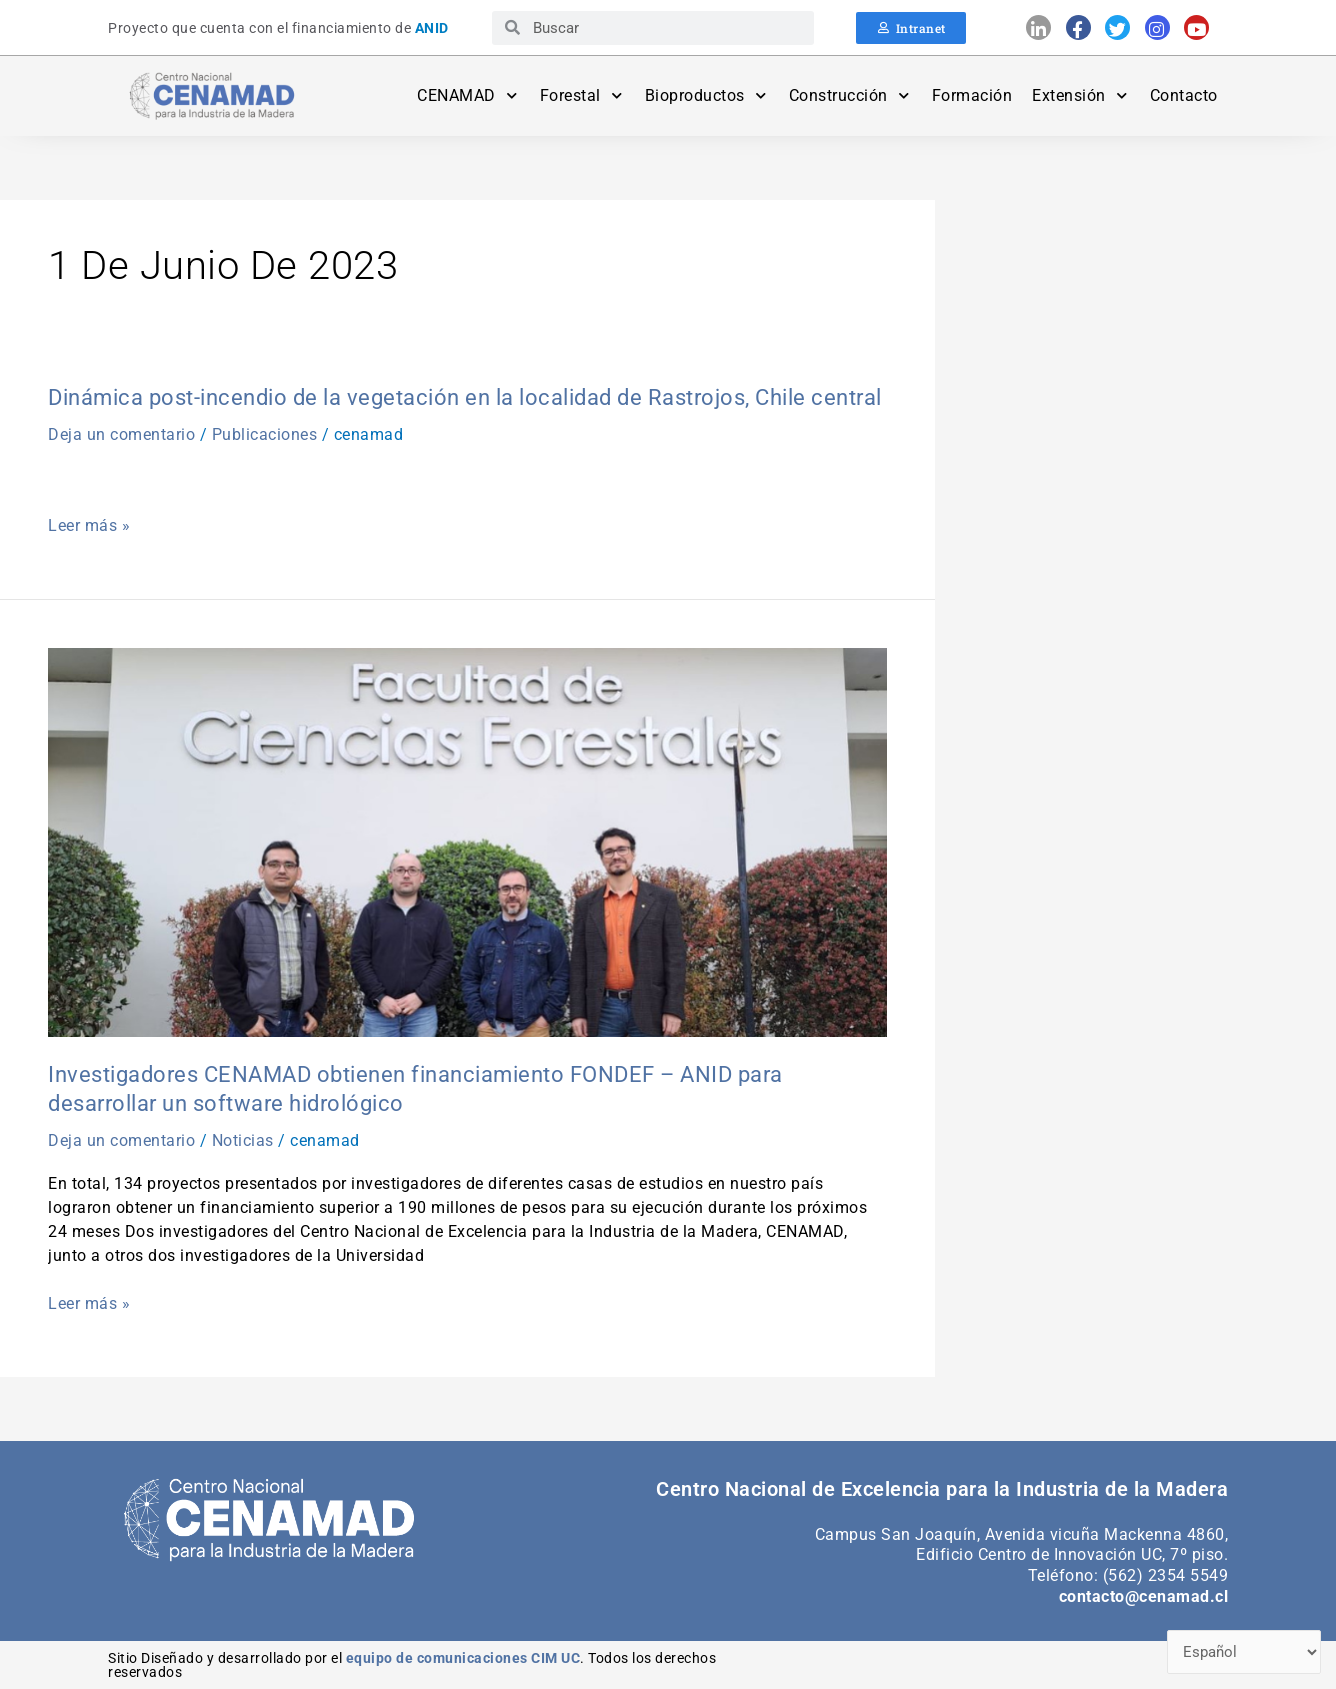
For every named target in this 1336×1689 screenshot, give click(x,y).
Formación (972, 95)
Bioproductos (707, 95)
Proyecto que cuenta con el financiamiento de (278, 28)
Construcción (850, 95)
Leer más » (89, 526)
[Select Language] (1244, 1652)
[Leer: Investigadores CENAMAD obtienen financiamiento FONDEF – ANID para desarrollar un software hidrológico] (467, 841)
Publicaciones (265, 434)
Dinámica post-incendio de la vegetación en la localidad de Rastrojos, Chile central (465, 397)
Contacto (1184, 95)
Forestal (582, 95)
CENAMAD (468, 95)
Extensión (1081, 95)
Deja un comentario (121, 434)
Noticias (243, 1140)
